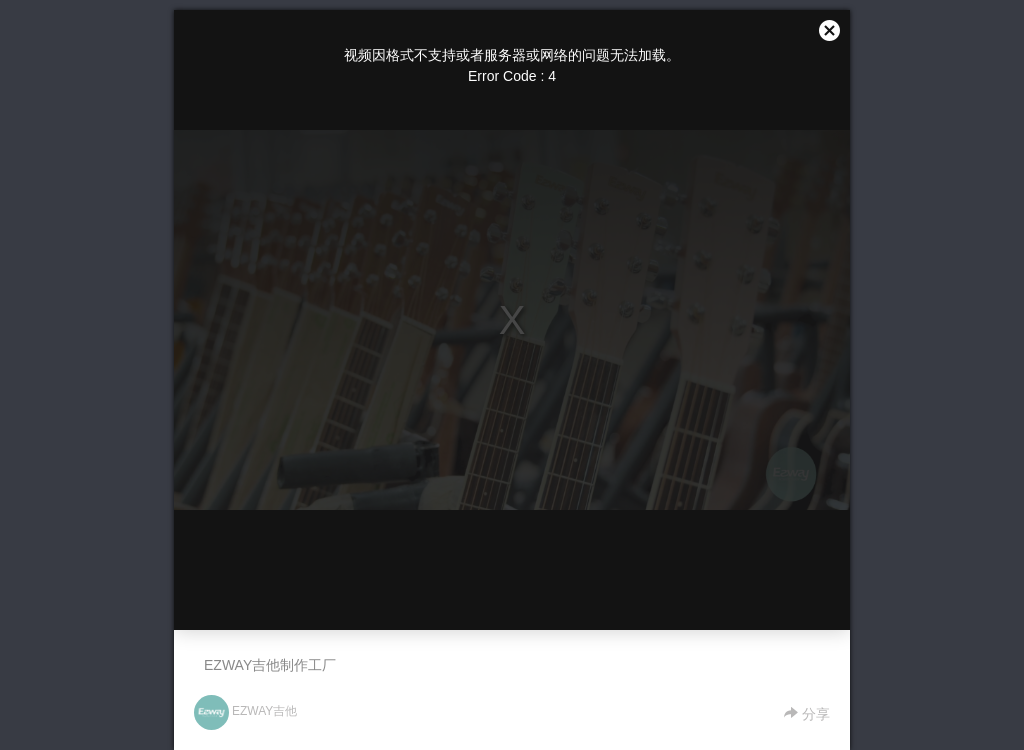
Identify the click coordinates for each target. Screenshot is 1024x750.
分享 (807, 714)
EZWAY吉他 (264, 711)
